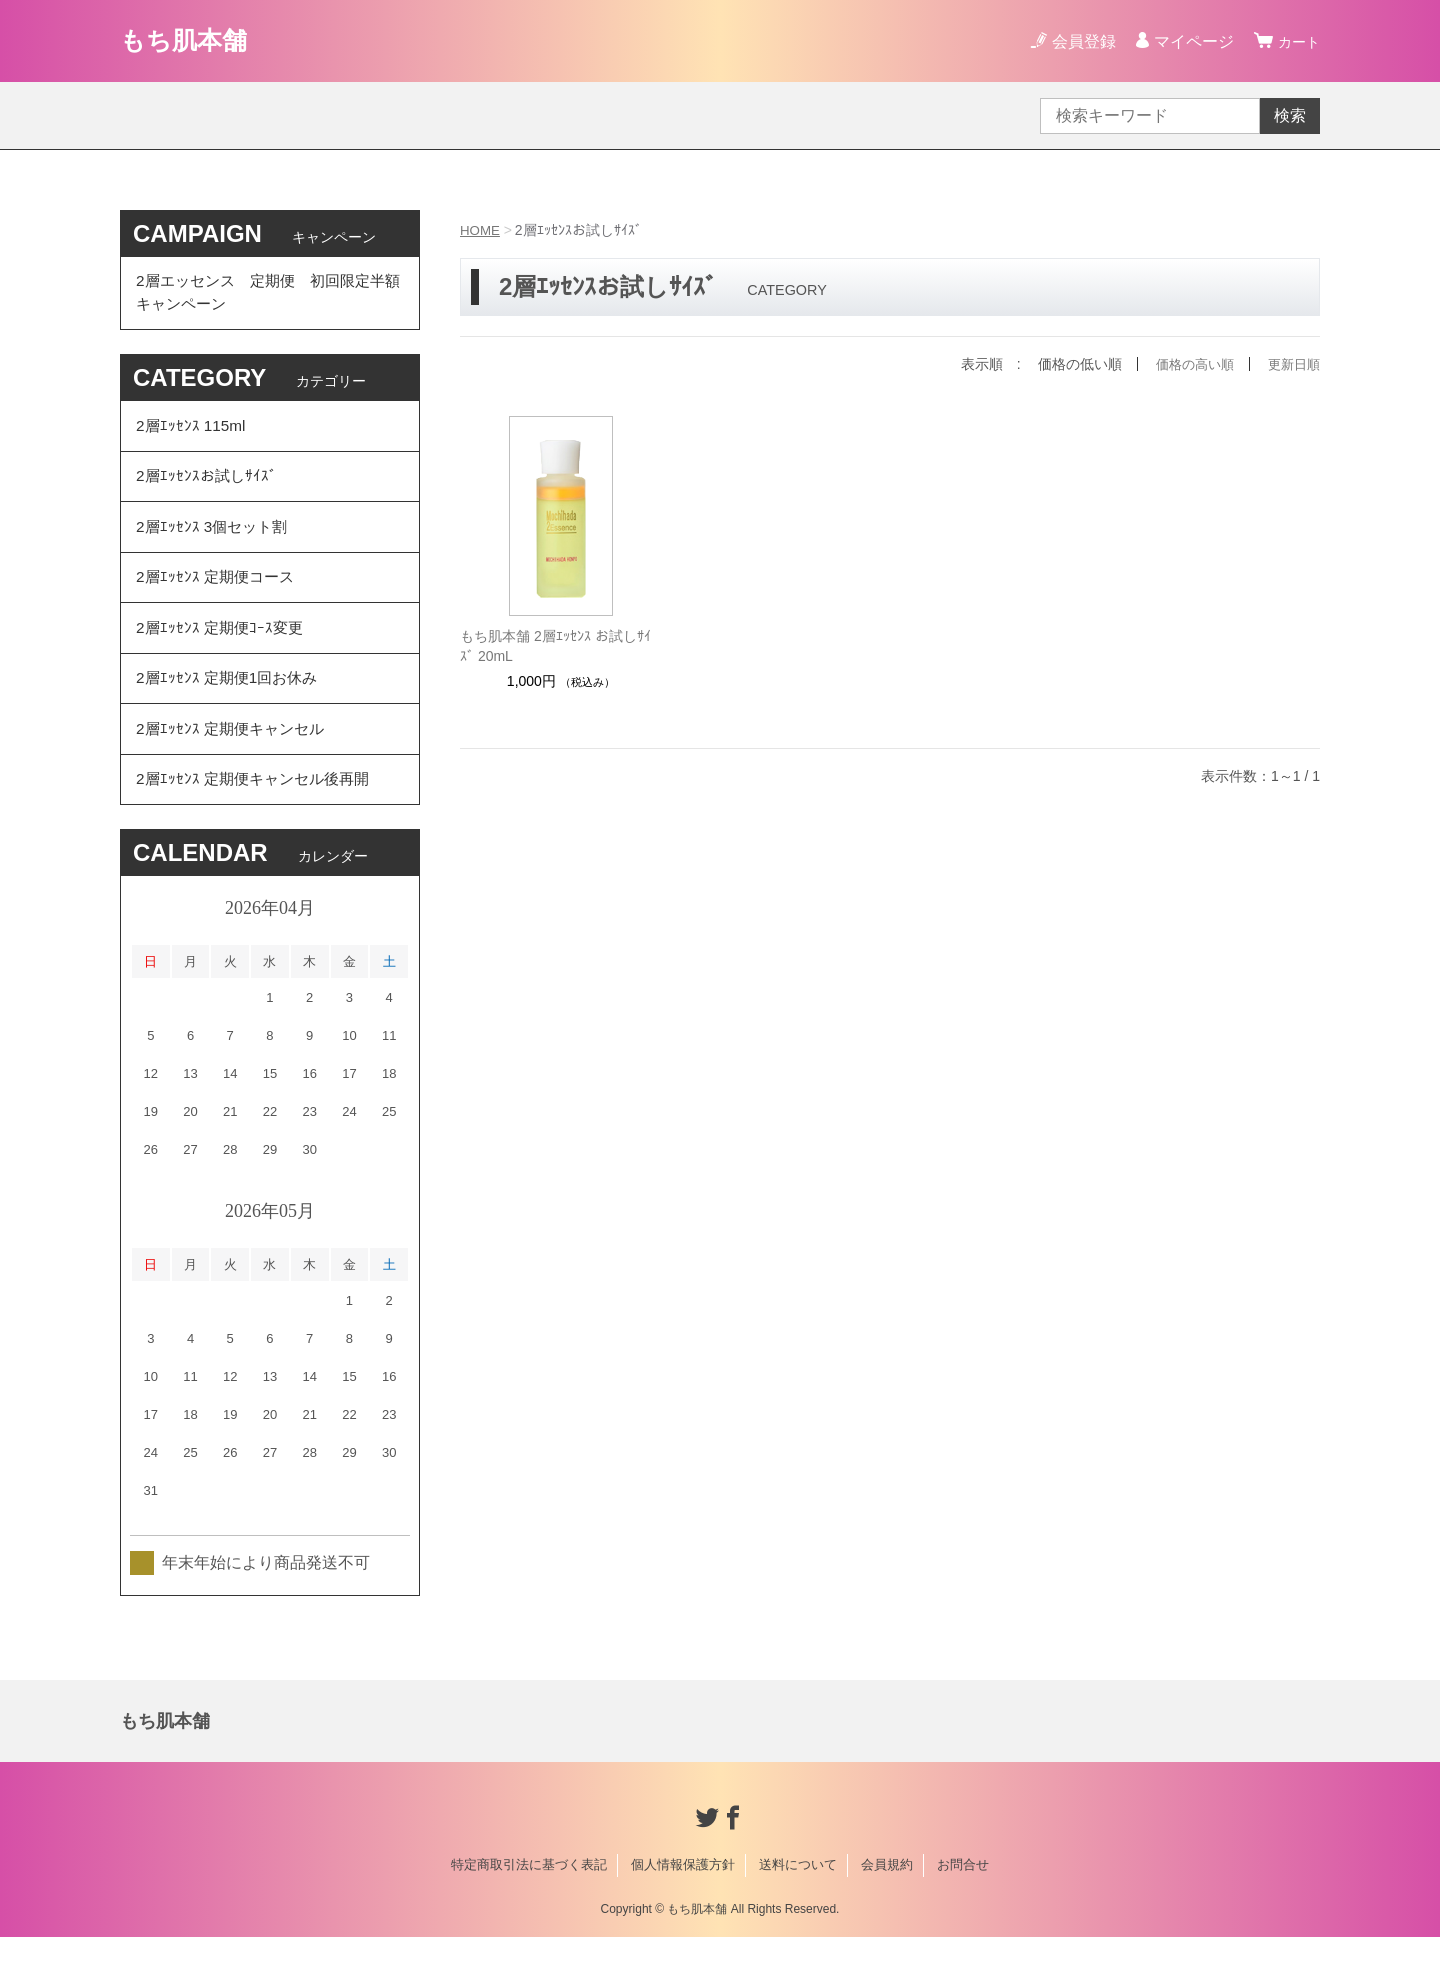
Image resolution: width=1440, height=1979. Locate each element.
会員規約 (887, 1906)
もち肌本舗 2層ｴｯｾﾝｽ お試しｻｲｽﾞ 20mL (555, 646)
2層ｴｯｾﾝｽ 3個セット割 (215, 543)
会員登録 (1078, 41)
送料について (798, 1906)
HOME (481, 230)
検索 (1290, 115)
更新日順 (1292, 364)
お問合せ (963, 1906)
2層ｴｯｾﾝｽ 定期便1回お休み (231, 708)
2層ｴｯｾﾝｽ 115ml (192, 433)
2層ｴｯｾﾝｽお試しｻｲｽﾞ (208, 488)
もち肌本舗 (191, 40)
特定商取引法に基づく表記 (529, 1906)
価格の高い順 (1188, 364)
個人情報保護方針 (683, 1906)
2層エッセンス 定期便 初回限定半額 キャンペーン (268, 295)
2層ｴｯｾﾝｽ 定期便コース (218, 598)
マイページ (1188, 41)
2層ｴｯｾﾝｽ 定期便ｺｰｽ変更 (222, 653)
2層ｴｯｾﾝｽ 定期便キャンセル (234, 763)
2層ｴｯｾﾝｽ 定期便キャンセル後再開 (258, 818)
